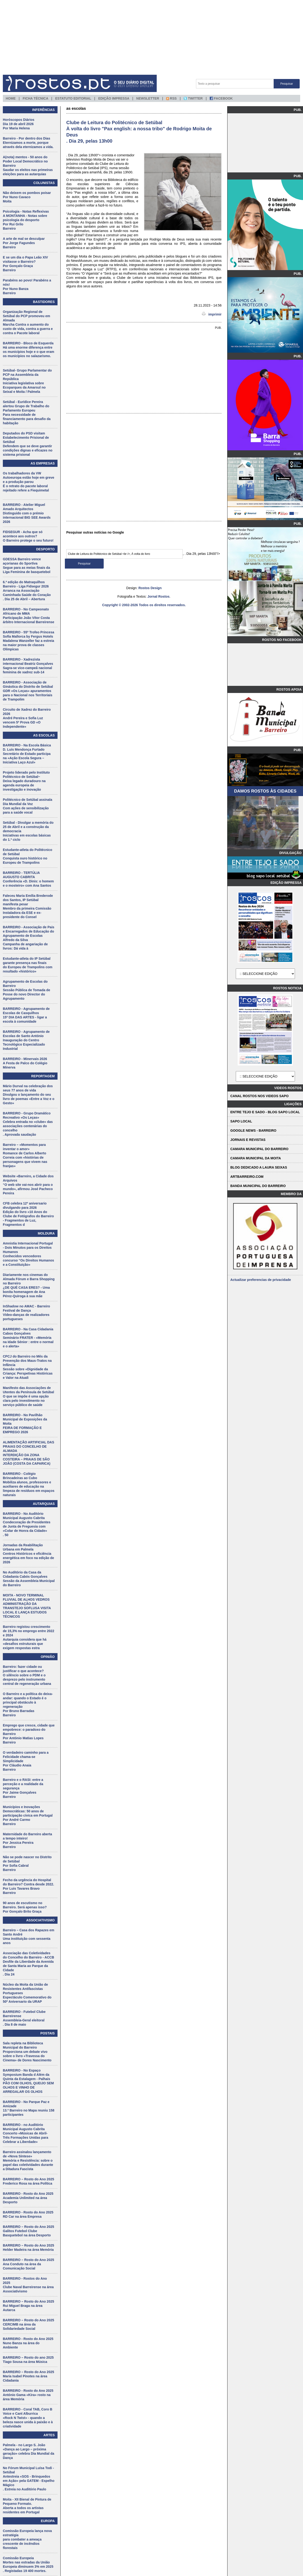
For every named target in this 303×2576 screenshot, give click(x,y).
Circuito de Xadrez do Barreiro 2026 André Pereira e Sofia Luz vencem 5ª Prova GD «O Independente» (27, 718)
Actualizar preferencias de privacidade (260, 1280)
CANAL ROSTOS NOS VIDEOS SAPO (259, 1096)
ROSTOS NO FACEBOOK (282, 640)
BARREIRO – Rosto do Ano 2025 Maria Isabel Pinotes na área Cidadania (28, 2376)
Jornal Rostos (158, 596)
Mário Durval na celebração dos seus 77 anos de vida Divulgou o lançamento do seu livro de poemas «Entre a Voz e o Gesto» (28, 1094)
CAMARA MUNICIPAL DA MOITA (255, 1158)
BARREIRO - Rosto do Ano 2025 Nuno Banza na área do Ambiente (28, 2343)
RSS (172, 98)
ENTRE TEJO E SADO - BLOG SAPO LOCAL (265, 1112)
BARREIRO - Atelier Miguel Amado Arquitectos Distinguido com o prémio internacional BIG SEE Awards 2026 (27, 513)
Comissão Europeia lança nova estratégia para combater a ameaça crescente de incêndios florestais (27, 2539)
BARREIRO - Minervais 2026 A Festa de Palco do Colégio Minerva (25, 1063)
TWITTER (194, 98)
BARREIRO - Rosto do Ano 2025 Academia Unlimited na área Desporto (28, 2198)
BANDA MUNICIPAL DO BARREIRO (258, 1186)
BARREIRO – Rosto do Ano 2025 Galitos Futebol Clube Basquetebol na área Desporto (28, 2231)
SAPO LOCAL (241, 1121)
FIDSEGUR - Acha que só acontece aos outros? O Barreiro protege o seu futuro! (28, 536)
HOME (11, 98)
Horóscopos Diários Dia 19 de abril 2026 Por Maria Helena (18, 124)
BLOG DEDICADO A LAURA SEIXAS (258, 1167)
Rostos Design (150, 588)
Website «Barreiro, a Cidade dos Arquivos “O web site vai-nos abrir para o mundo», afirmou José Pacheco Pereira (28, 1184)
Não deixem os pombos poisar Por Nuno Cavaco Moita (27, 197)
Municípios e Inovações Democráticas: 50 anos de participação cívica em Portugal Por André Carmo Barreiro (28, 1815)
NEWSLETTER (148, 98)
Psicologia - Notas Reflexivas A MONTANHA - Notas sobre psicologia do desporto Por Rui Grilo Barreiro (26, 220)
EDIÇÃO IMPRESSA (114, 98)
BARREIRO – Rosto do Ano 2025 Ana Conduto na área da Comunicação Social (28, 2264)
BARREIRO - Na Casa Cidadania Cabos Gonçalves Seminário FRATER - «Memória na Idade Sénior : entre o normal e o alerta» (28, 1337)
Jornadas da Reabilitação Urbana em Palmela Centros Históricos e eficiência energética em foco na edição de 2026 (28, 1553)
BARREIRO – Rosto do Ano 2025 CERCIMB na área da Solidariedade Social (28, 2324)
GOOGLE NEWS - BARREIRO (253, 1130)
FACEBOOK (221, 98)
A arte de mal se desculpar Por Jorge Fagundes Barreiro (24, 243)
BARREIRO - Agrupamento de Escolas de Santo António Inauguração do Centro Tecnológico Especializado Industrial (26, 1040)
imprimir (212, 314)
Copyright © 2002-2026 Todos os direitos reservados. (144, 605)
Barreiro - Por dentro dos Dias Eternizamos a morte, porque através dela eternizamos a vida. (28, 142)
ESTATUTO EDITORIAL (73, 98)
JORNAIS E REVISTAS (247, 1140)
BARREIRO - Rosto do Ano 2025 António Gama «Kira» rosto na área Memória (28, 2395)
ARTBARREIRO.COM (246, 1176)
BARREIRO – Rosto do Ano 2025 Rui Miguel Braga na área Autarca (28, 2306)
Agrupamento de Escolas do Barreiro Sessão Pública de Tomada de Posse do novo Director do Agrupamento (26, 990)
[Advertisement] (145, 36)
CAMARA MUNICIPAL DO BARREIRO (259, 1149)
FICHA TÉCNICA (36, 98)
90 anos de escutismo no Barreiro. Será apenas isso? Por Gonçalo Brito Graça (25, 1907)
